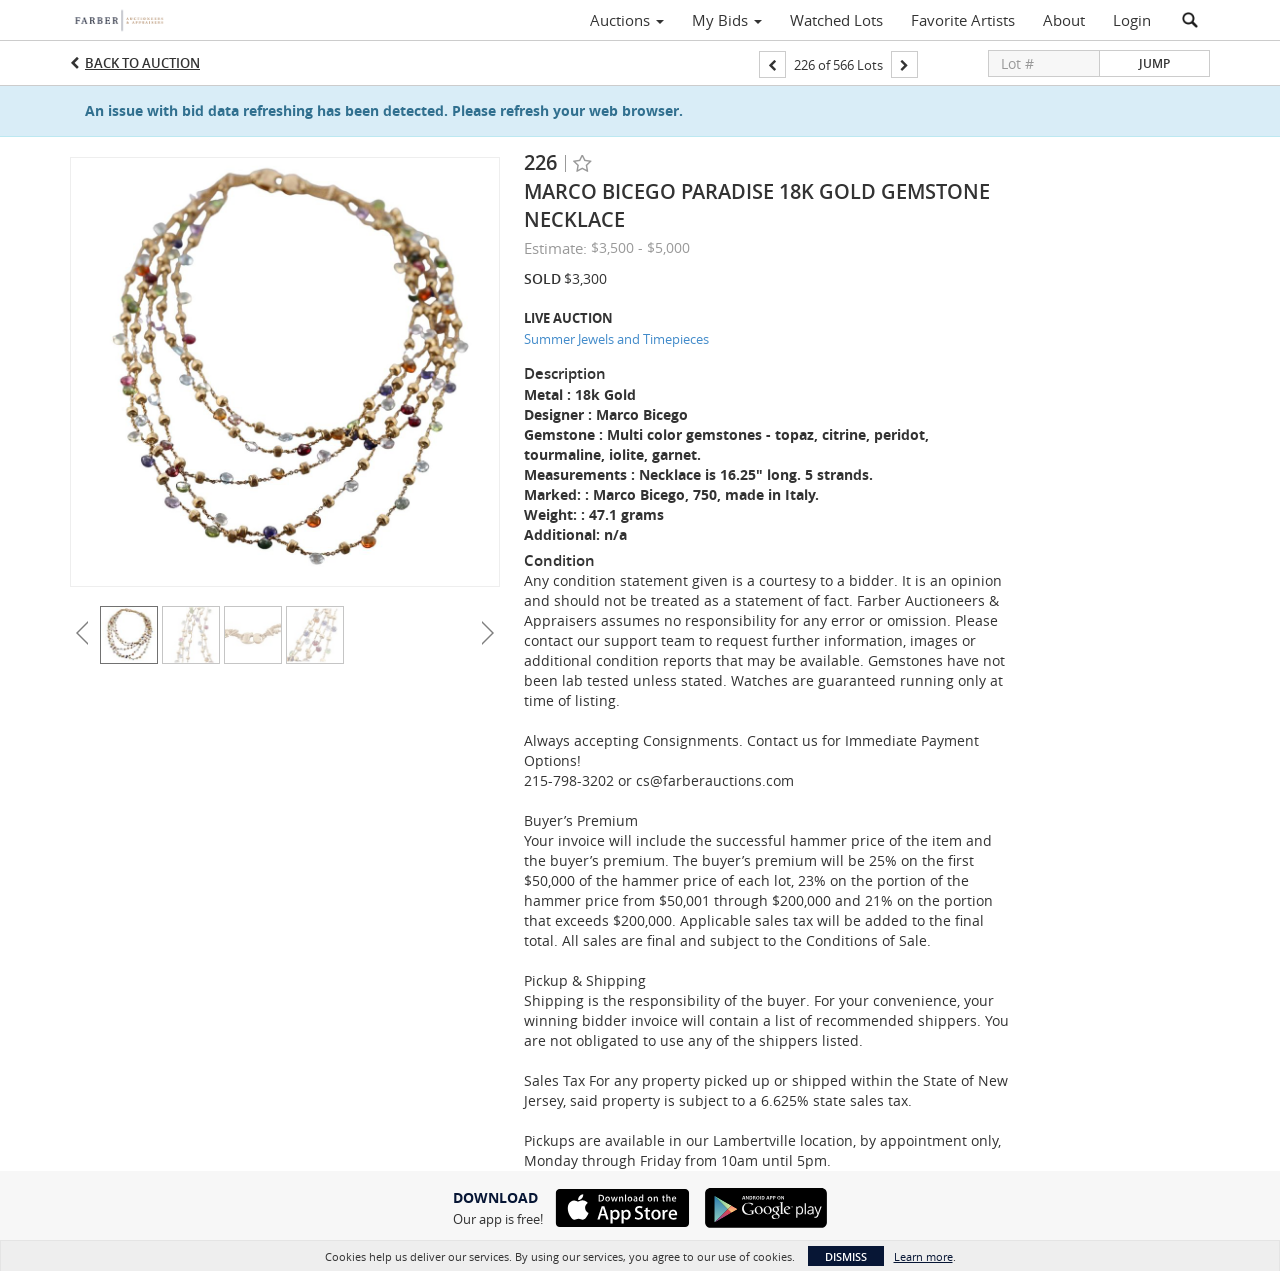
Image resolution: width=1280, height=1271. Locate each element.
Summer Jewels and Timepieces (616, 339)
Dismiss (846, 1256)
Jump (1154, 63)
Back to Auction (142, 63)
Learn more (923, 1256)
